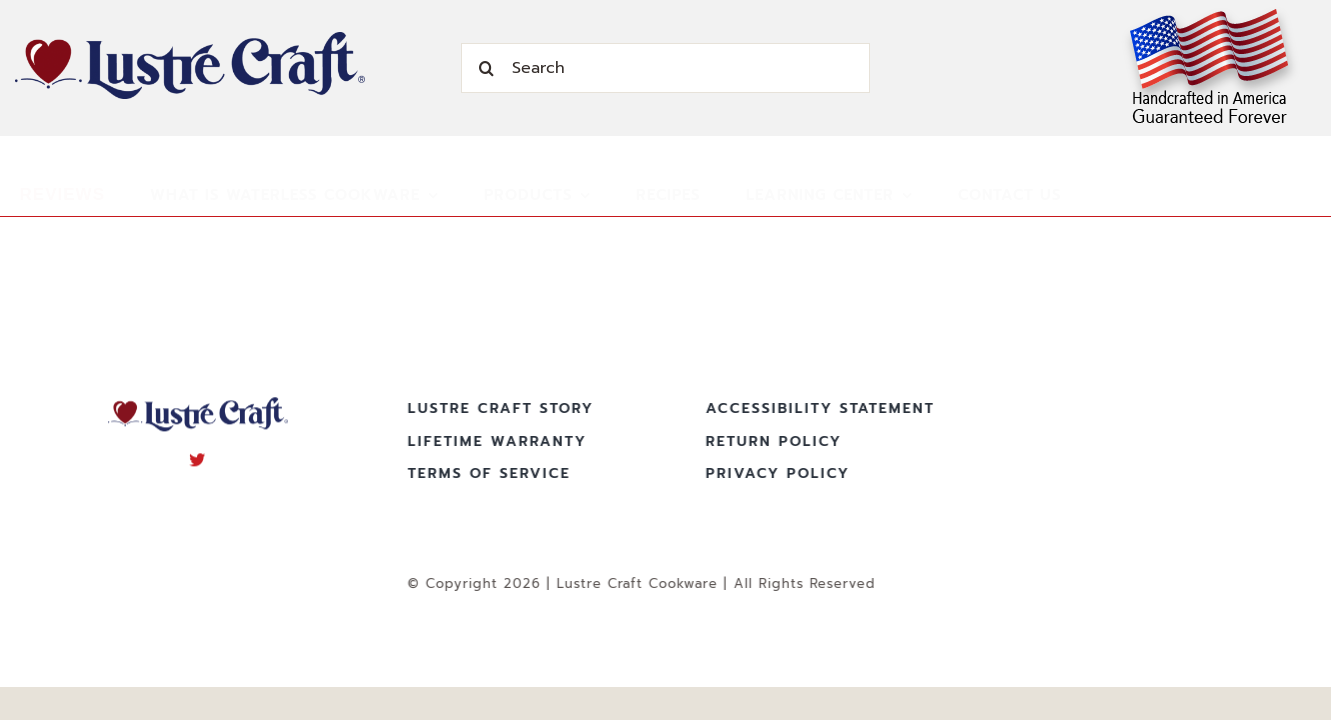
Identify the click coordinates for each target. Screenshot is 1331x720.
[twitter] (197, 457)
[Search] (665, 68)
